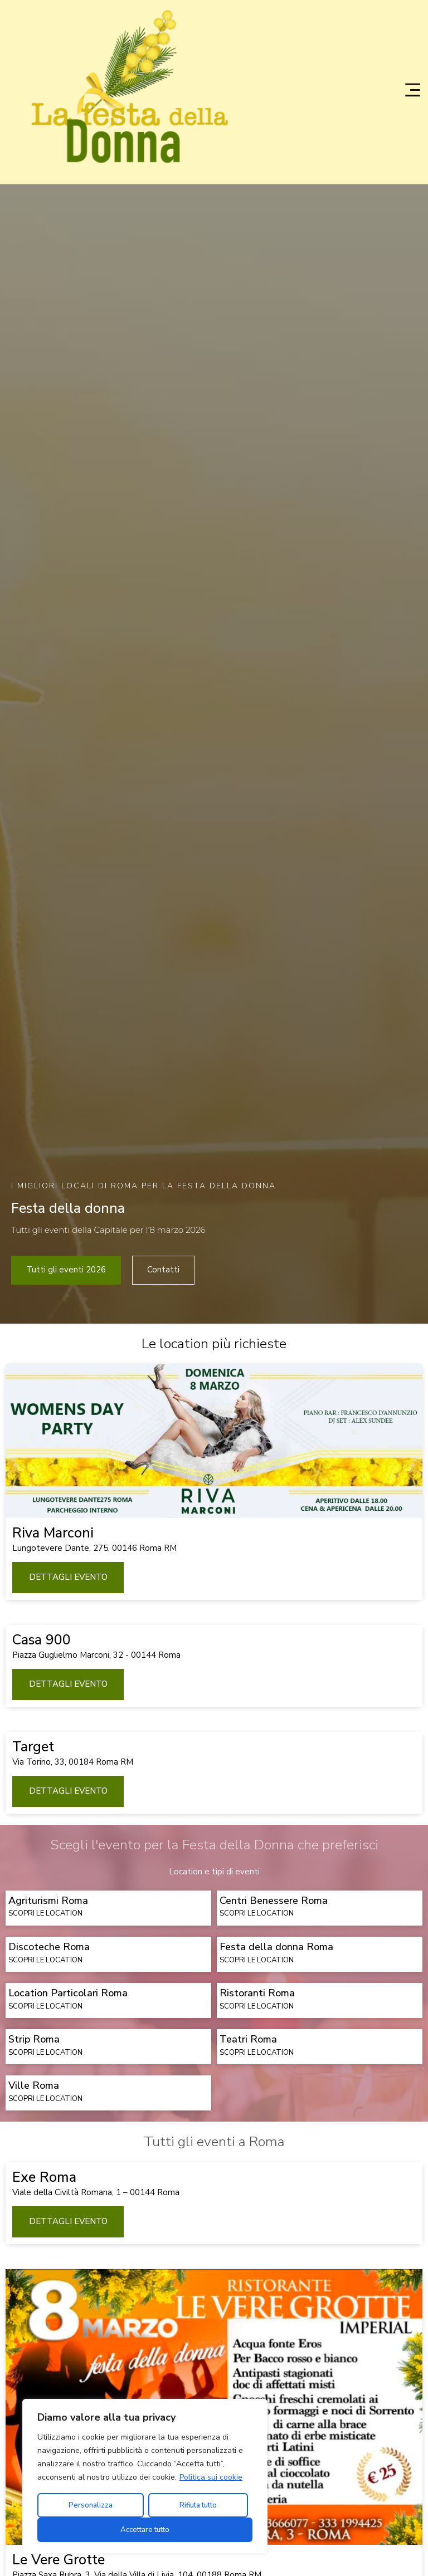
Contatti (163, 1418)
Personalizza (91, 2505)
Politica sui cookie (210, 2477)
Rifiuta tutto (198, 2505)
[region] (145, 2476)
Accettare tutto (144, 2530)
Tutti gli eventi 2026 (66, 1418)
